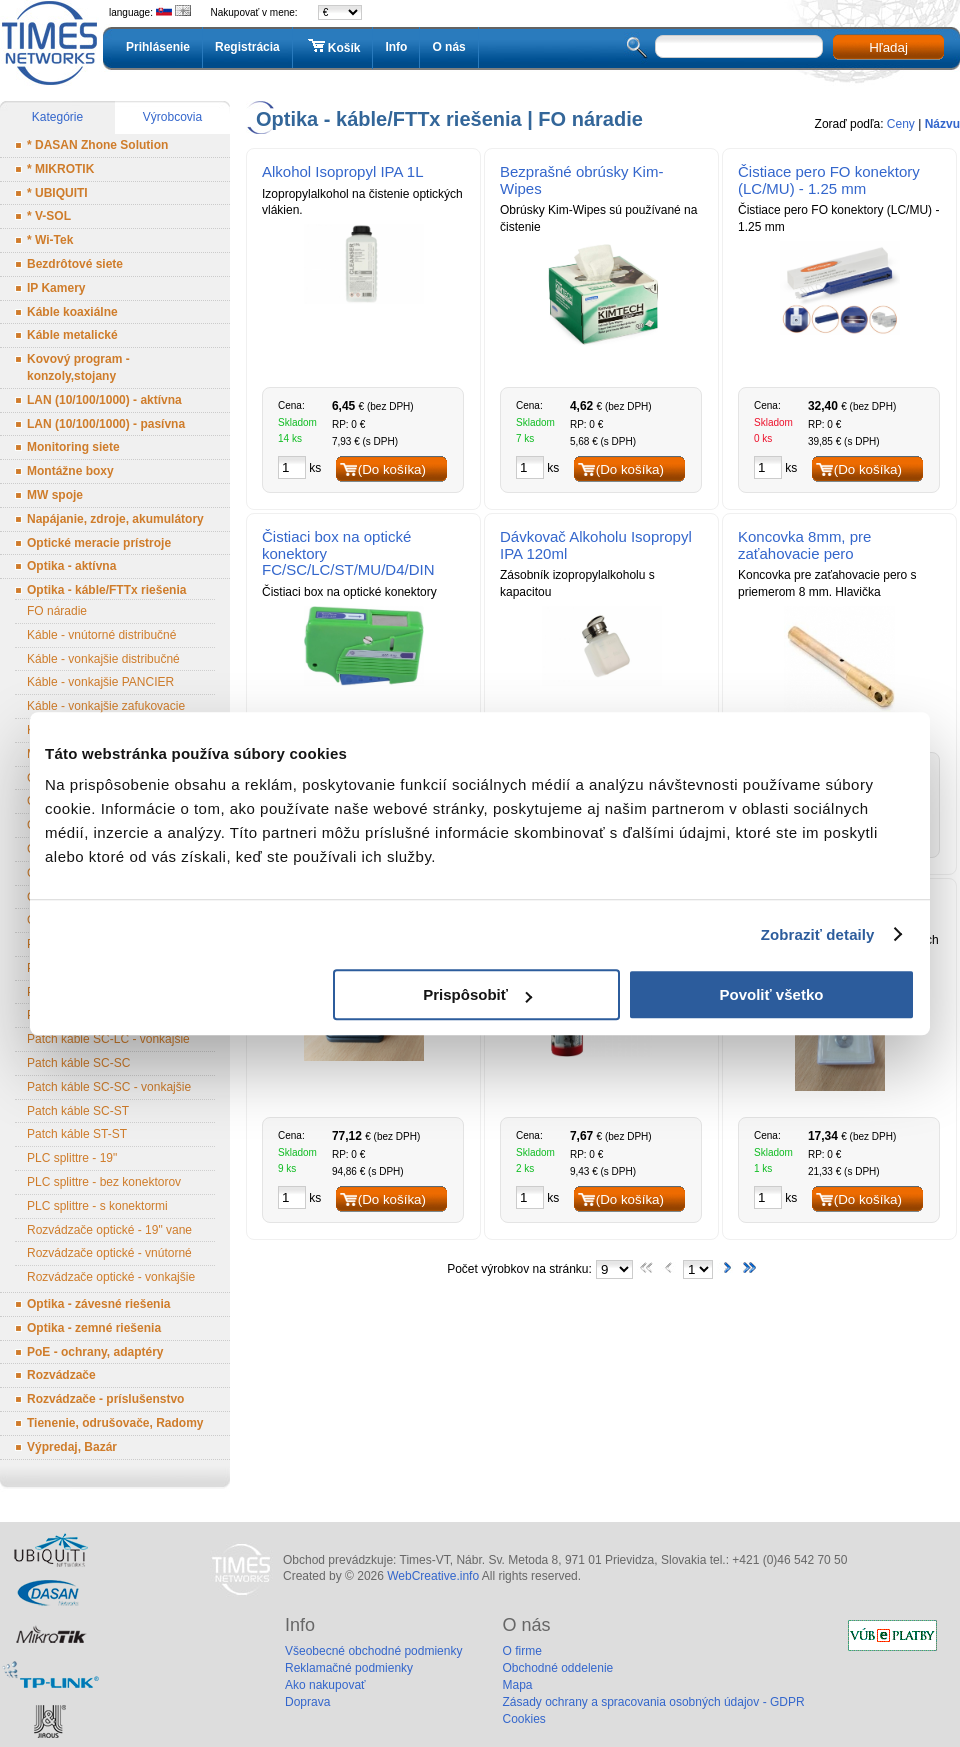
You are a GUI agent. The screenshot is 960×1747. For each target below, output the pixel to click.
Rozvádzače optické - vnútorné (109, 1253)
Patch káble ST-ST (77, 1134)
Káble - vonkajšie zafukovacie (106, 706)
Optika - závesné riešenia (98, 1304)
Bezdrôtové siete (75, 264)
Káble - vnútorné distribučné (101, 635)
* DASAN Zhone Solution (97, 145)
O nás (448, 47)
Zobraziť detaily (818, 934)
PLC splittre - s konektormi (97, 1206)
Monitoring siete (73, 447)
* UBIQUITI (57, 193)
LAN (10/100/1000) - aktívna (104, 400)
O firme (521, 1651)
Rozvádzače (61, 1375)
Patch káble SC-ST (78, 1111)
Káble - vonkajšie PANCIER (100, 682)
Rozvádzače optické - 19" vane (109, 1230)
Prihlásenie (158, 47)
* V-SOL (49, 216)
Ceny (901, 124)
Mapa (517, 1685)
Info (396, 47)
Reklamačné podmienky (349, 1668)
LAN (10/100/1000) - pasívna (106, 424)
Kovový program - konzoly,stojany (78, 367)
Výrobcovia (172, 117)
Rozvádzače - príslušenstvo (105, 1399)
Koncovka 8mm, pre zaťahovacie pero (804, 545)
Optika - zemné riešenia (94, 1328)
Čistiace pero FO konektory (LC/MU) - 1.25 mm (829, 180)
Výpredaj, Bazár (72, 1447)
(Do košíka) (392, 469)
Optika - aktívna (71, 566)
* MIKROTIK (60, 169)
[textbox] (739, 46)
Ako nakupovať (325, 1685)
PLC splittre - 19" (72, 1158)
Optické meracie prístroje (99, 543)
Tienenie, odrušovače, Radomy (115, 1423)
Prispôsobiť (477, 994)
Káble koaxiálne (72, 312)
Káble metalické (72, 335)
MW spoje (55, 495)
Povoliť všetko (772, 994)
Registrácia (247, 47)
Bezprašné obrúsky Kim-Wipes (581, 180)
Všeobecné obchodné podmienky (373, 1651)
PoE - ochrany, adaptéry (95, 1352)
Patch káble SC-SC (78, 1063)
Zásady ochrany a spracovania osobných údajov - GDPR (653, 1702)
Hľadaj (888, 47)
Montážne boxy (70, 471)
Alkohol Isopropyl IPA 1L (342, 171)
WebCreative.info (433, 1576)
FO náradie (57, 611)
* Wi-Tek (50, 240)
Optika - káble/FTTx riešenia (106, 590)
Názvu (942, 124)
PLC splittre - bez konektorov (104, 1182)
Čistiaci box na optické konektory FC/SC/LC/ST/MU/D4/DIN (348, 553)
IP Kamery (56, 288)
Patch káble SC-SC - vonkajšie (109, 1087)
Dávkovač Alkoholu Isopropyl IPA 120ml (596, 545)
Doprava (307, 1702)
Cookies (523, 1719)
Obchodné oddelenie (557, 1668)
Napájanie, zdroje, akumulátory (115, 519)
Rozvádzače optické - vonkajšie (111, 1277)
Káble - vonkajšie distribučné (103, 659)
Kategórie (57, 117)
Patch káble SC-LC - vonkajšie (108, 1039)
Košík (333, 47)
